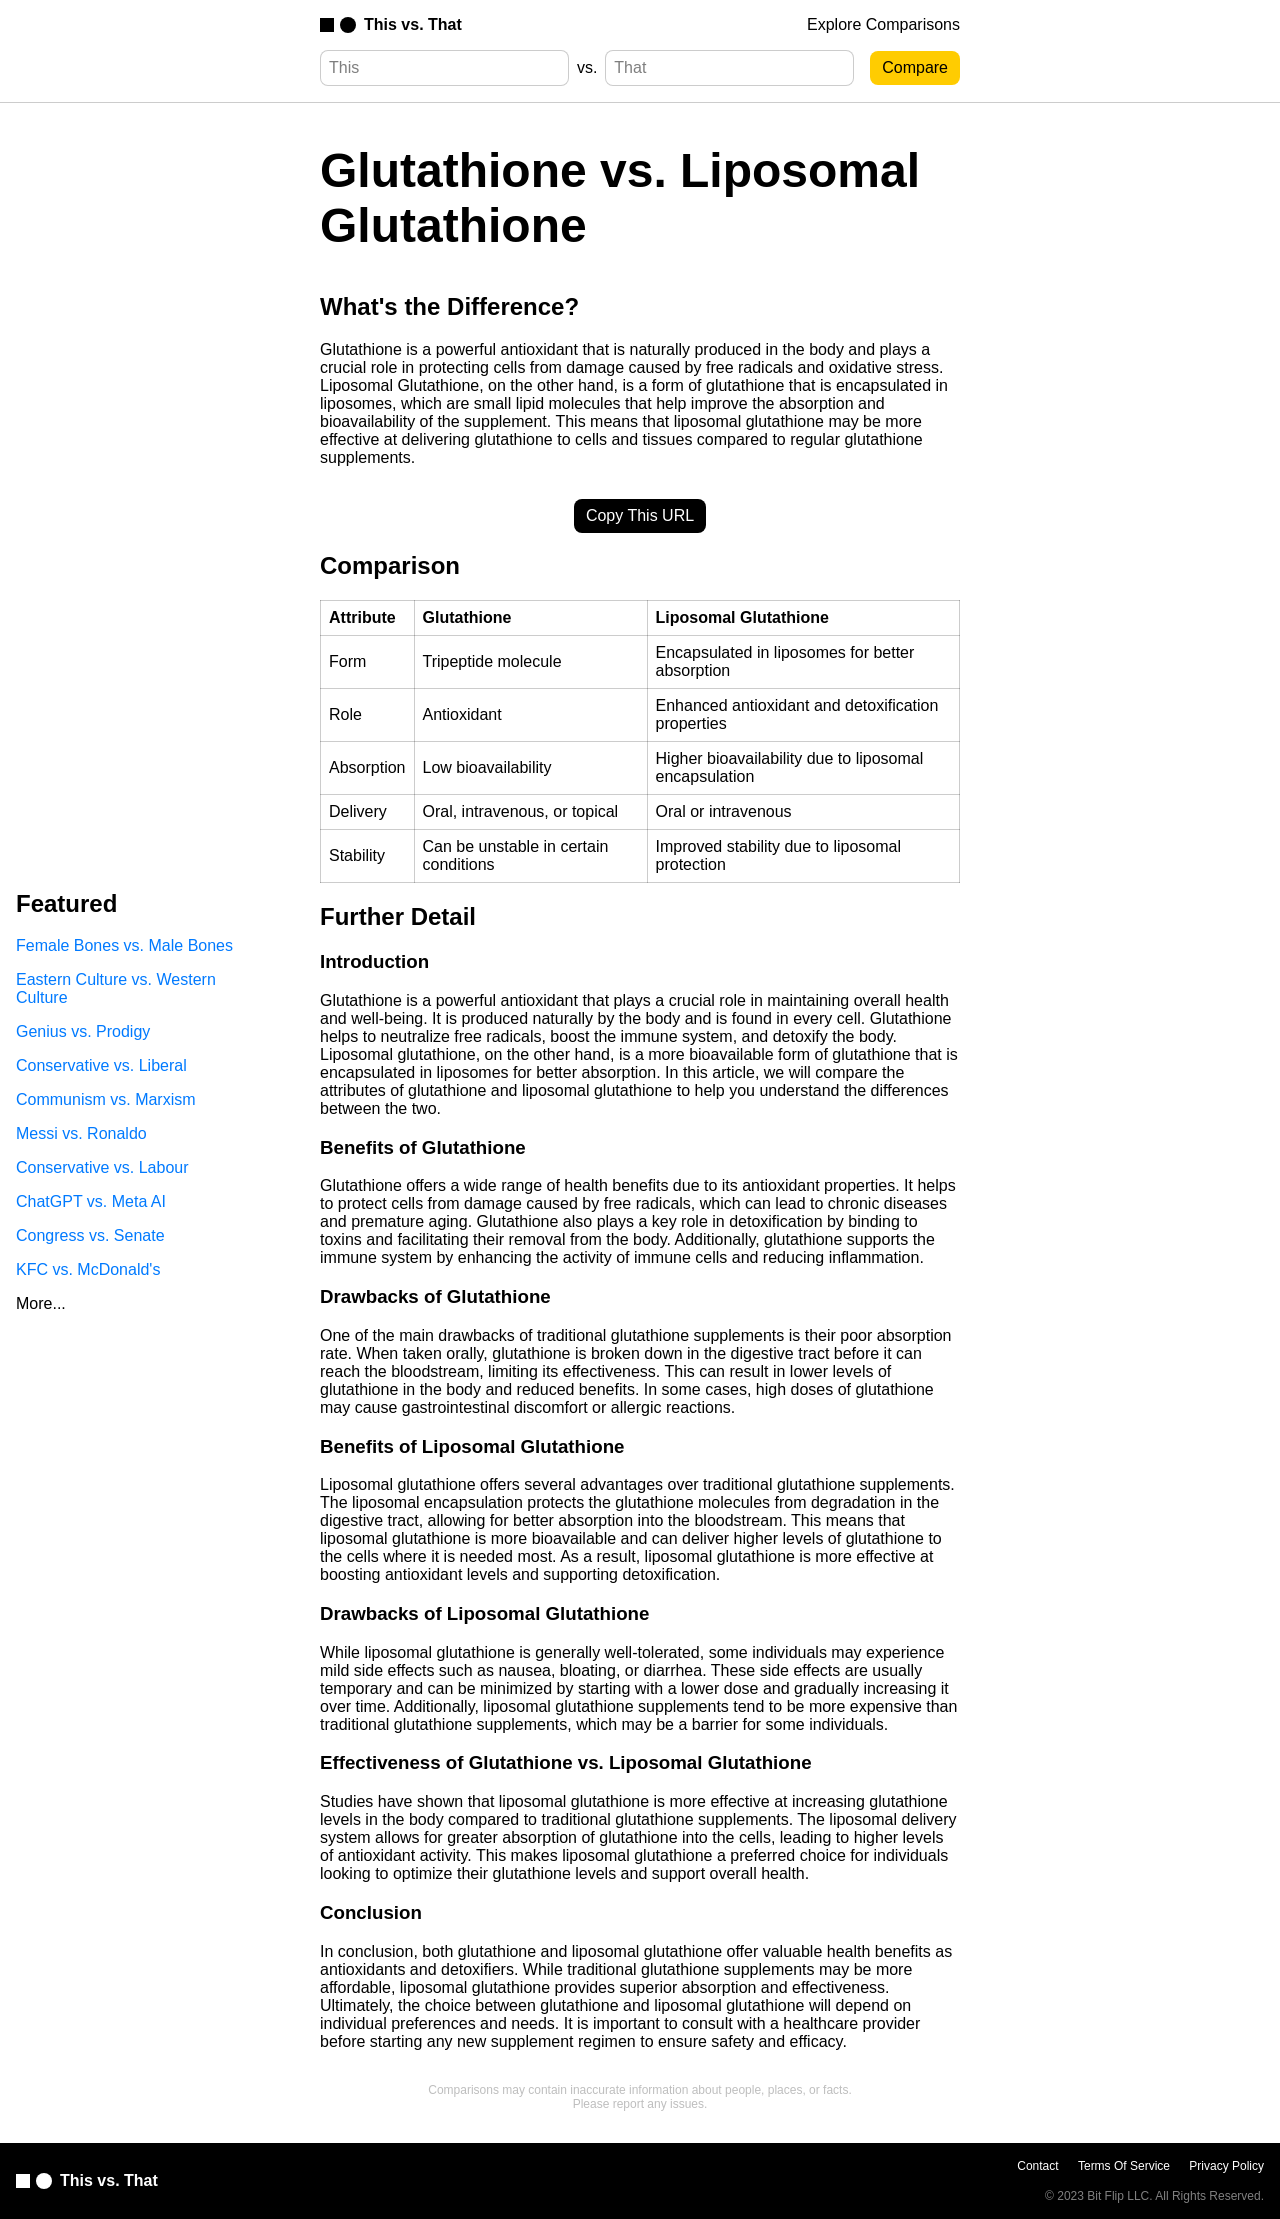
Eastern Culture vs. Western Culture (116, 988)
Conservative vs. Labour (102, 1167)
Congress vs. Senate (90, 1235)
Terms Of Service (1124, 2166)
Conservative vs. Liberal (101, 1065)
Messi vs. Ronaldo (81, 1133)
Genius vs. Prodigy (83, 1031)
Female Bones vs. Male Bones (124, 945)
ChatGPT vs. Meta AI (91, 1201)
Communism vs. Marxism (106, 1099)
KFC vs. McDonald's (88, 1269)
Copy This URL (640, 515)
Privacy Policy (1226, 2166)
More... (41, 1303)
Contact (1037, 2166)
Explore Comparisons (883, 24)
